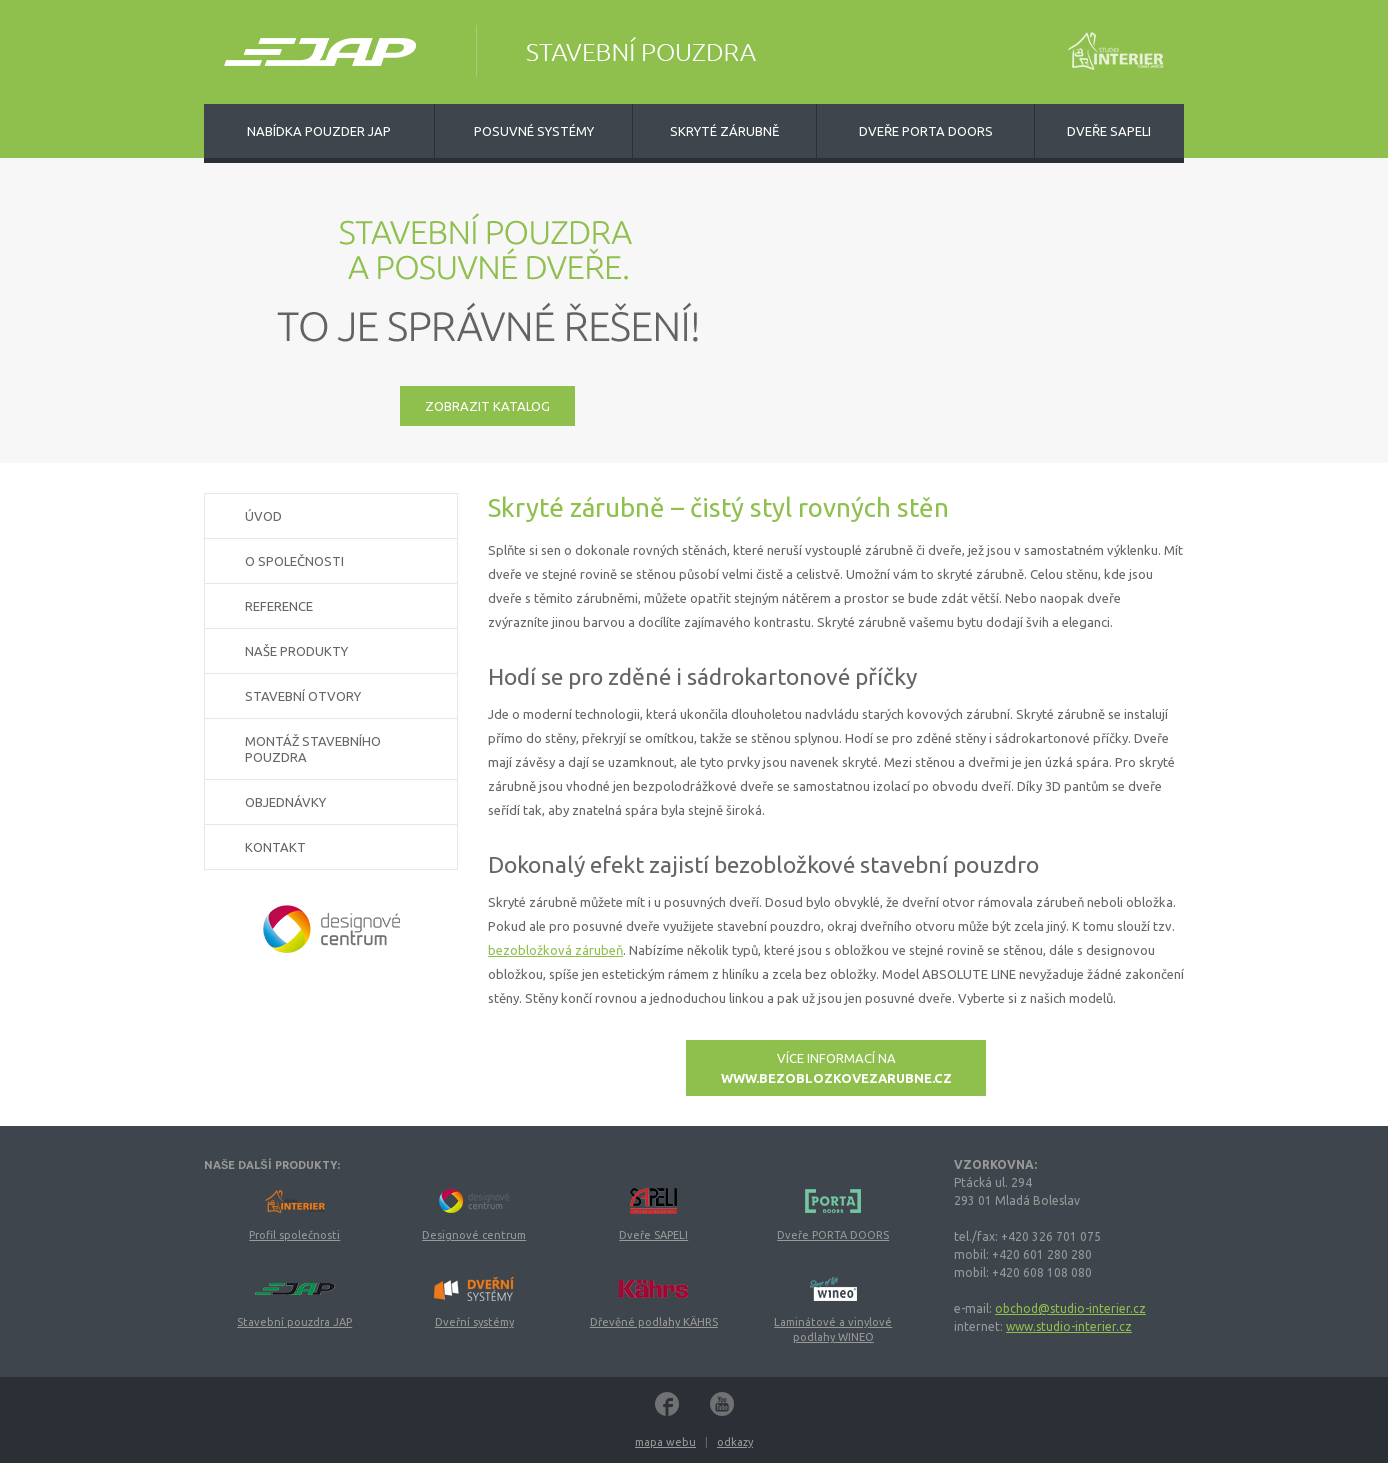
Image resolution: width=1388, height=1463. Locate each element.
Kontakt (275, 847)
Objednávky (285, 802)
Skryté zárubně (724, 131)
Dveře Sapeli (1109, 131)
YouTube (722, 1404)
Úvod (263, 516)
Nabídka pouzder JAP (319, 131)
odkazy (735, 1442)
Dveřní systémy (474, 1322)
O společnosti (294, 561)
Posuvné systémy (534, 131)
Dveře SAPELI (653, 1235)
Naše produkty (296, 651)
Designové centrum (474, 1235)
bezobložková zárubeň (555, 950)
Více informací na (836, 1068)
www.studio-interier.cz (1069, 1326)
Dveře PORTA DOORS (833, 1235)
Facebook (667, 1404)
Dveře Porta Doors (926, 131)
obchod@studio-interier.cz (1070, 1308)
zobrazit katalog (487, 406)
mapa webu (665, 1442)
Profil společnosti (294, 1235)
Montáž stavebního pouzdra (313, 749)
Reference (279, 606)
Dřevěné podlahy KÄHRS (654, 1322)
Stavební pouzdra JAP (294, 1322)
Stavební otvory (303, 696)
